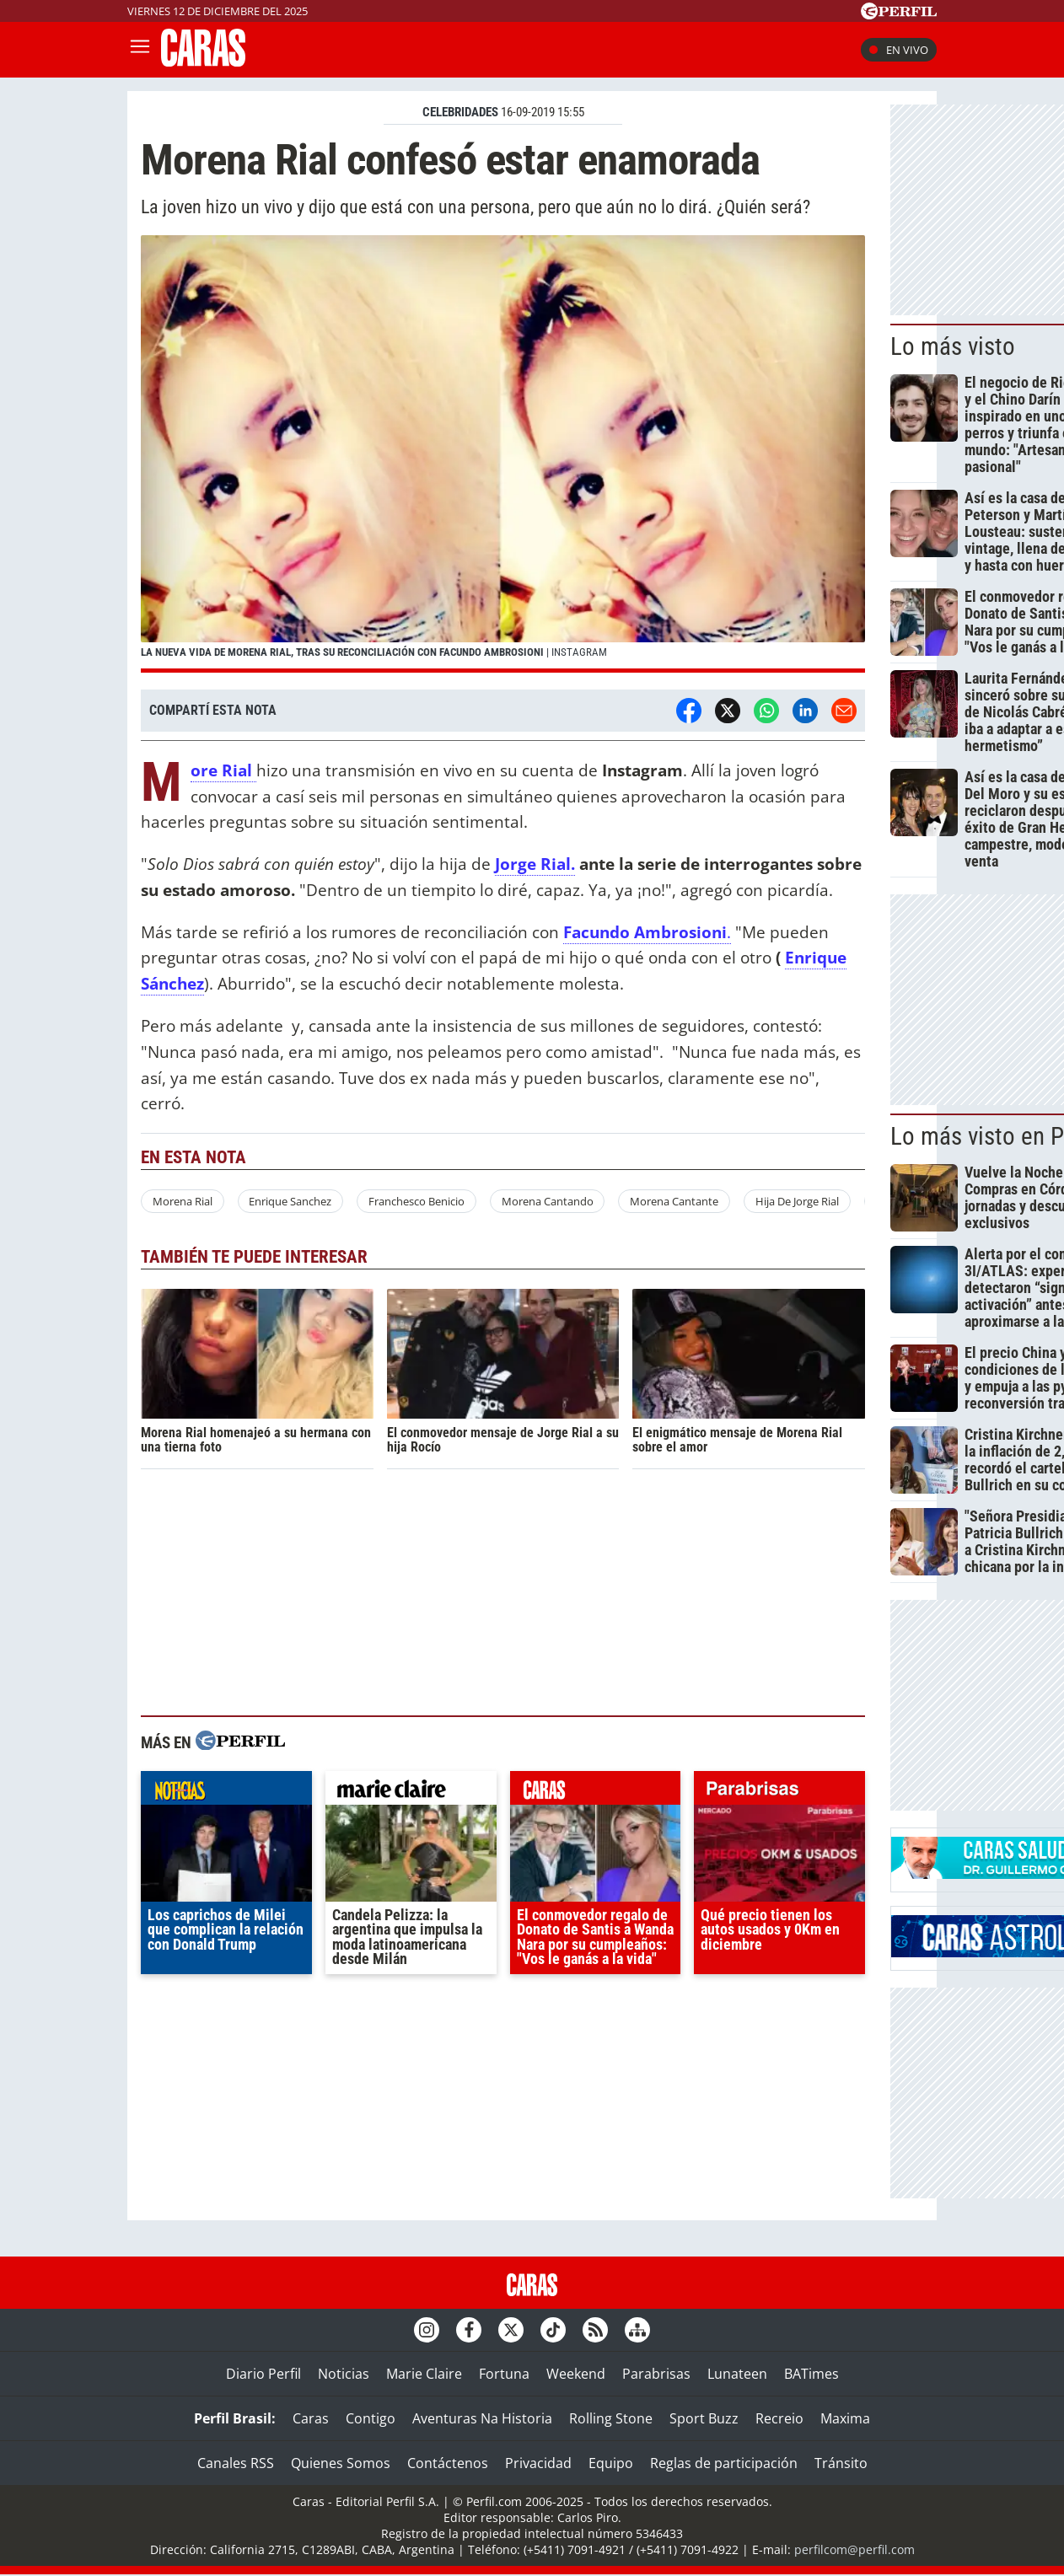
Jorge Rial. (535, 863)
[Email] (844, 710)
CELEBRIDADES (460, 112)
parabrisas (779, 1792)
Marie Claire (424, 2373)
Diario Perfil (263, 2373)
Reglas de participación (724, 2463)
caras (595, 1792)
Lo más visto (952, 346)
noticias (226, 1792)
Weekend (575, 2373)
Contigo (370, 2418)
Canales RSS (235, 2463)
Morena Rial (182, 1201)
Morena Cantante (674, 1201)
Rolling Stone (611, 2418)
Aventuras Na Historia (482, 2418)
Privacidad (538, 2463)
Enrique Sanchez (290, 1201)
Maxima (845, 2418)
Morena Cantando (548, 1201)
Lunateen (737, 2373)
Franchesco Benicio (416, 1201)
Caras (311, 2418)
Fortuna (504, 2373)
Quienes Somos (340, 2463)
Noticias (343, 2373)
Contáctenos (447, 2463)
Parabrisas (656, 2373)
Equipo (610, 2463)
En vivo (898, 49)
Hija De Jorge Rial (797, 1201)
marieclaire (411, 1792)
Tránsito (841, 2463)
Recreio (779, 2418)
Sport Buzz (704, 2418)
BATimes (811, 2373)
